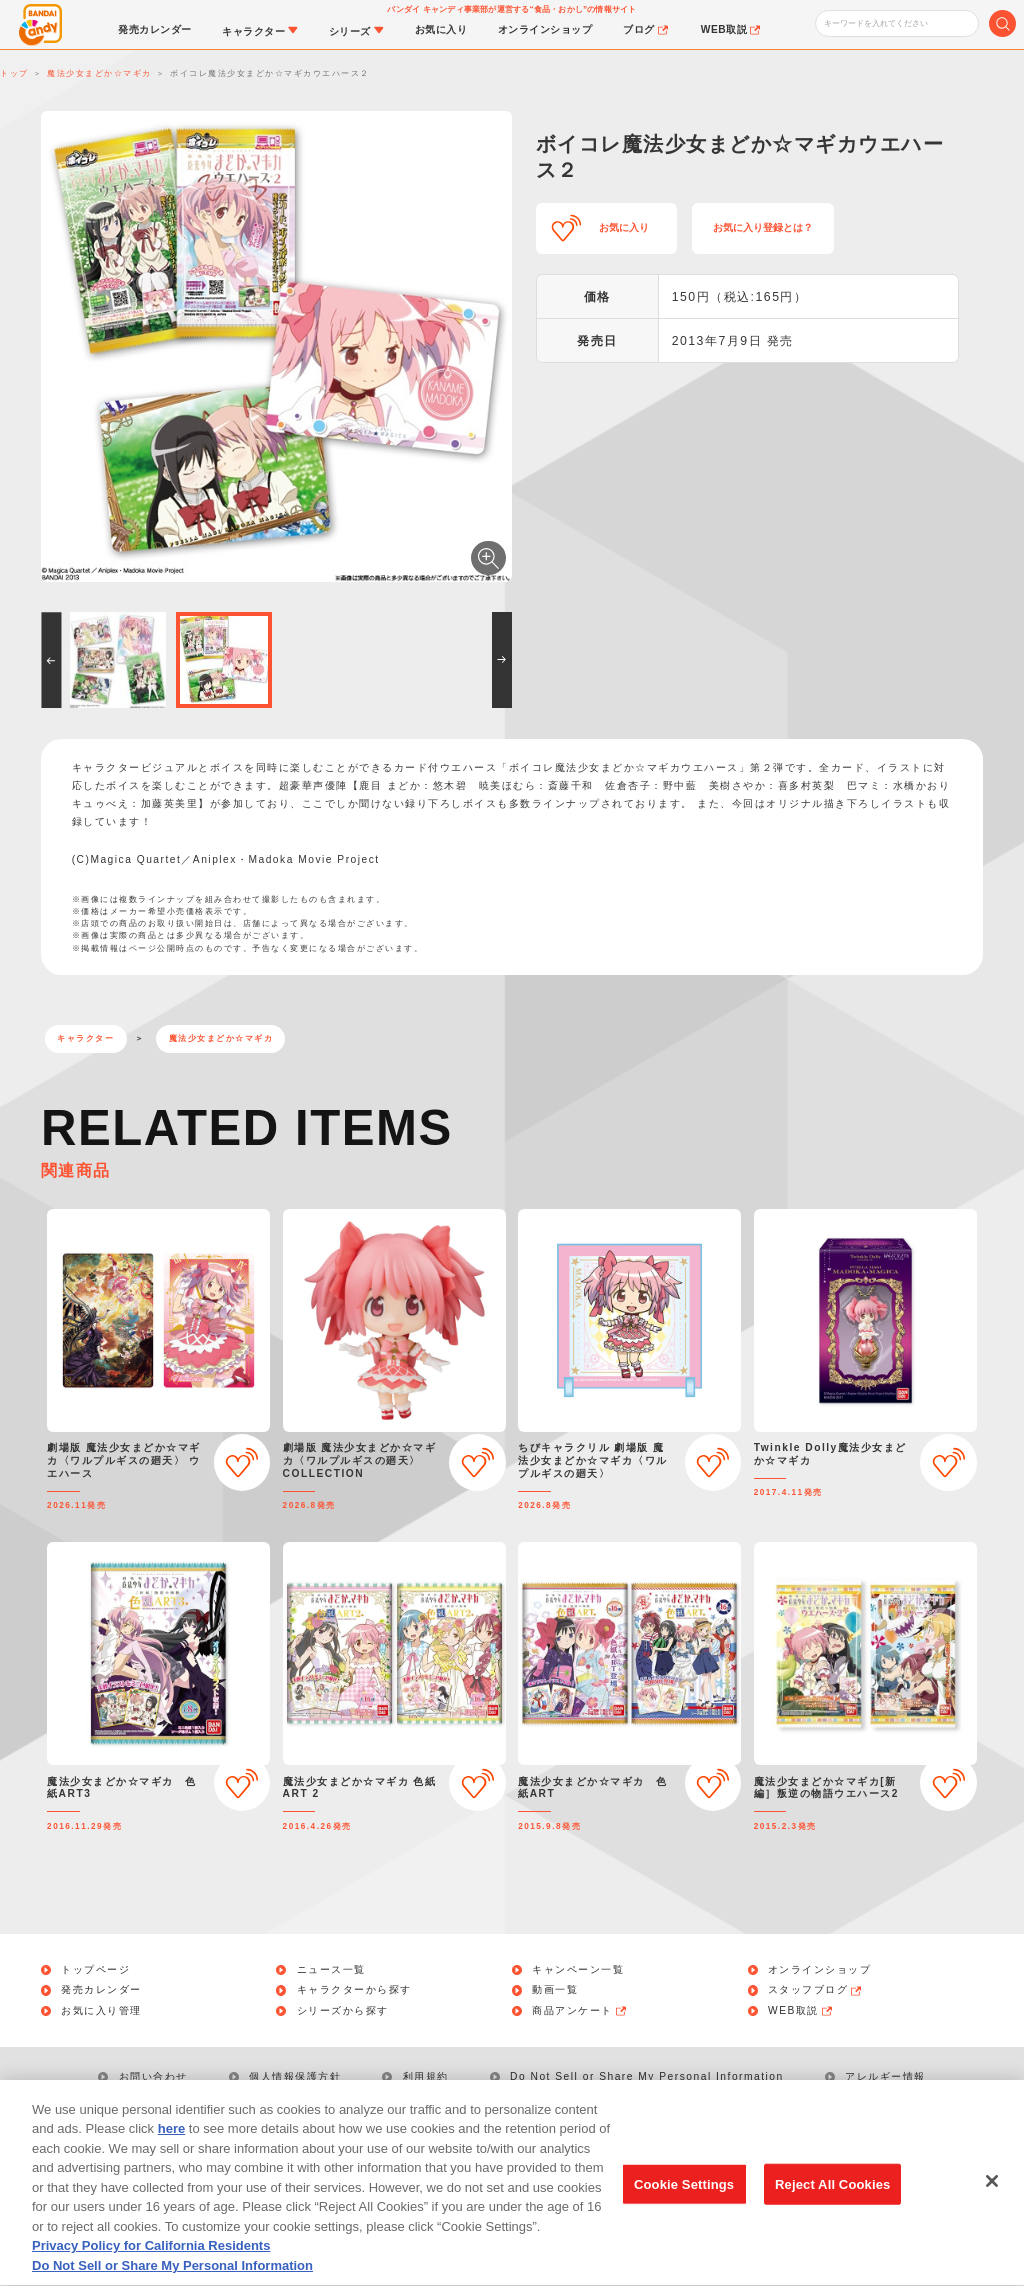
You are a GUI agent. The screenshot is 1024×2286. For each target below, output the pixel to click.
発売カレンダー (101, 1990)
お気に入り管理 (101, 2011)
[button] (51, 660)
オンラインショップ (820, 1970)
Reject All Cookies (832, 2204)
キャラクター (85, 1038)
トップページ (95, 1970)
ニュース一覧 (331, 1970)
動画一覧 (555, 1990)
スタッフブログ (816, 1990)
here (171, 2149)
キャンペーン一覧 (578, 1970)
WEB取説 (801, 2011)
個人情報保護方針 (295, 2076)
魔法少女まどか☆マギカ (221, 1038)
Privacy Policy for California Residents (151, 2266)
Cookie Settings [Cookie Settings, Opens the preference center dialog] (684, 2204)
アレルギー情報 (885, 2076)
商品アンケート (580, 2011)
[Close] (992, 2201)
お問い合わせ (153, 2076)
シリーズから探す (343, 2011)
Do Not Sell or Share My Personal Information (647, 2076)
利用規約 (426, 2076)
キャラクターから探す (354, 1990)
